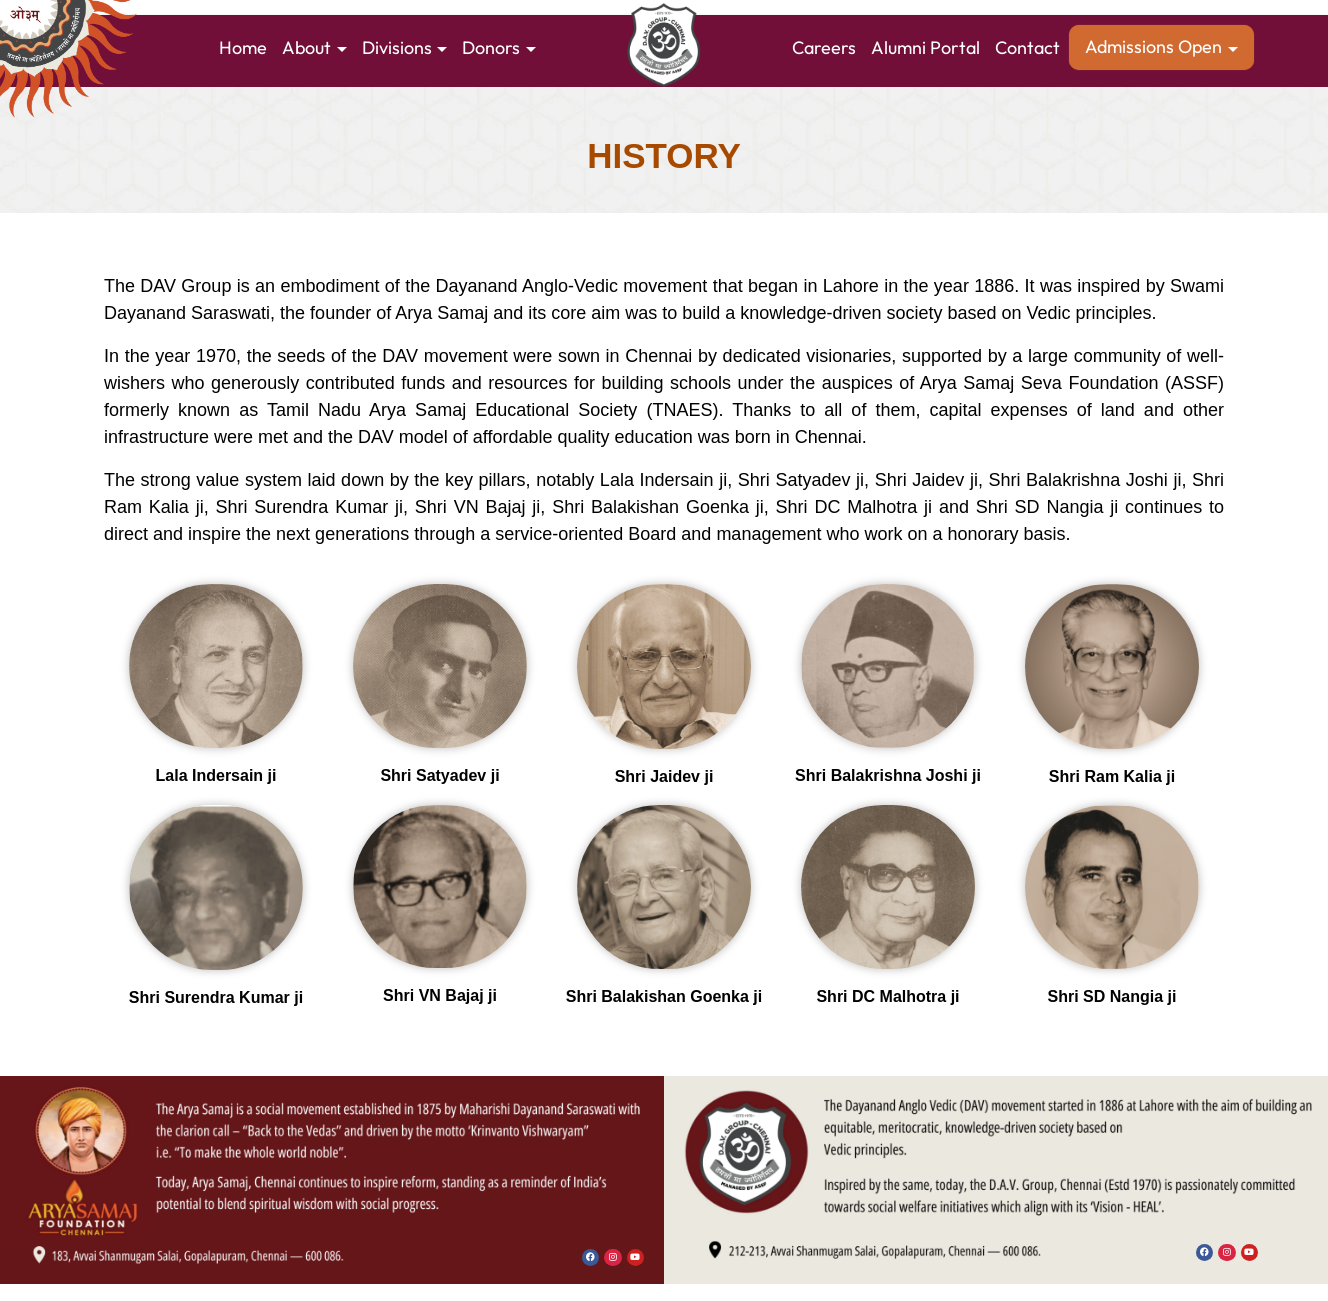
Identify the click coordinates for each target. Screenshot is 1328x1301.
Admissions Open (1153, 46)
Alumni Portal (925, 47)
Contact (1027, 47)
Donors (491, 47)
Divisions (397, 47)
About (306, 47)
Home (243, 47)
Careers (824, 47)
